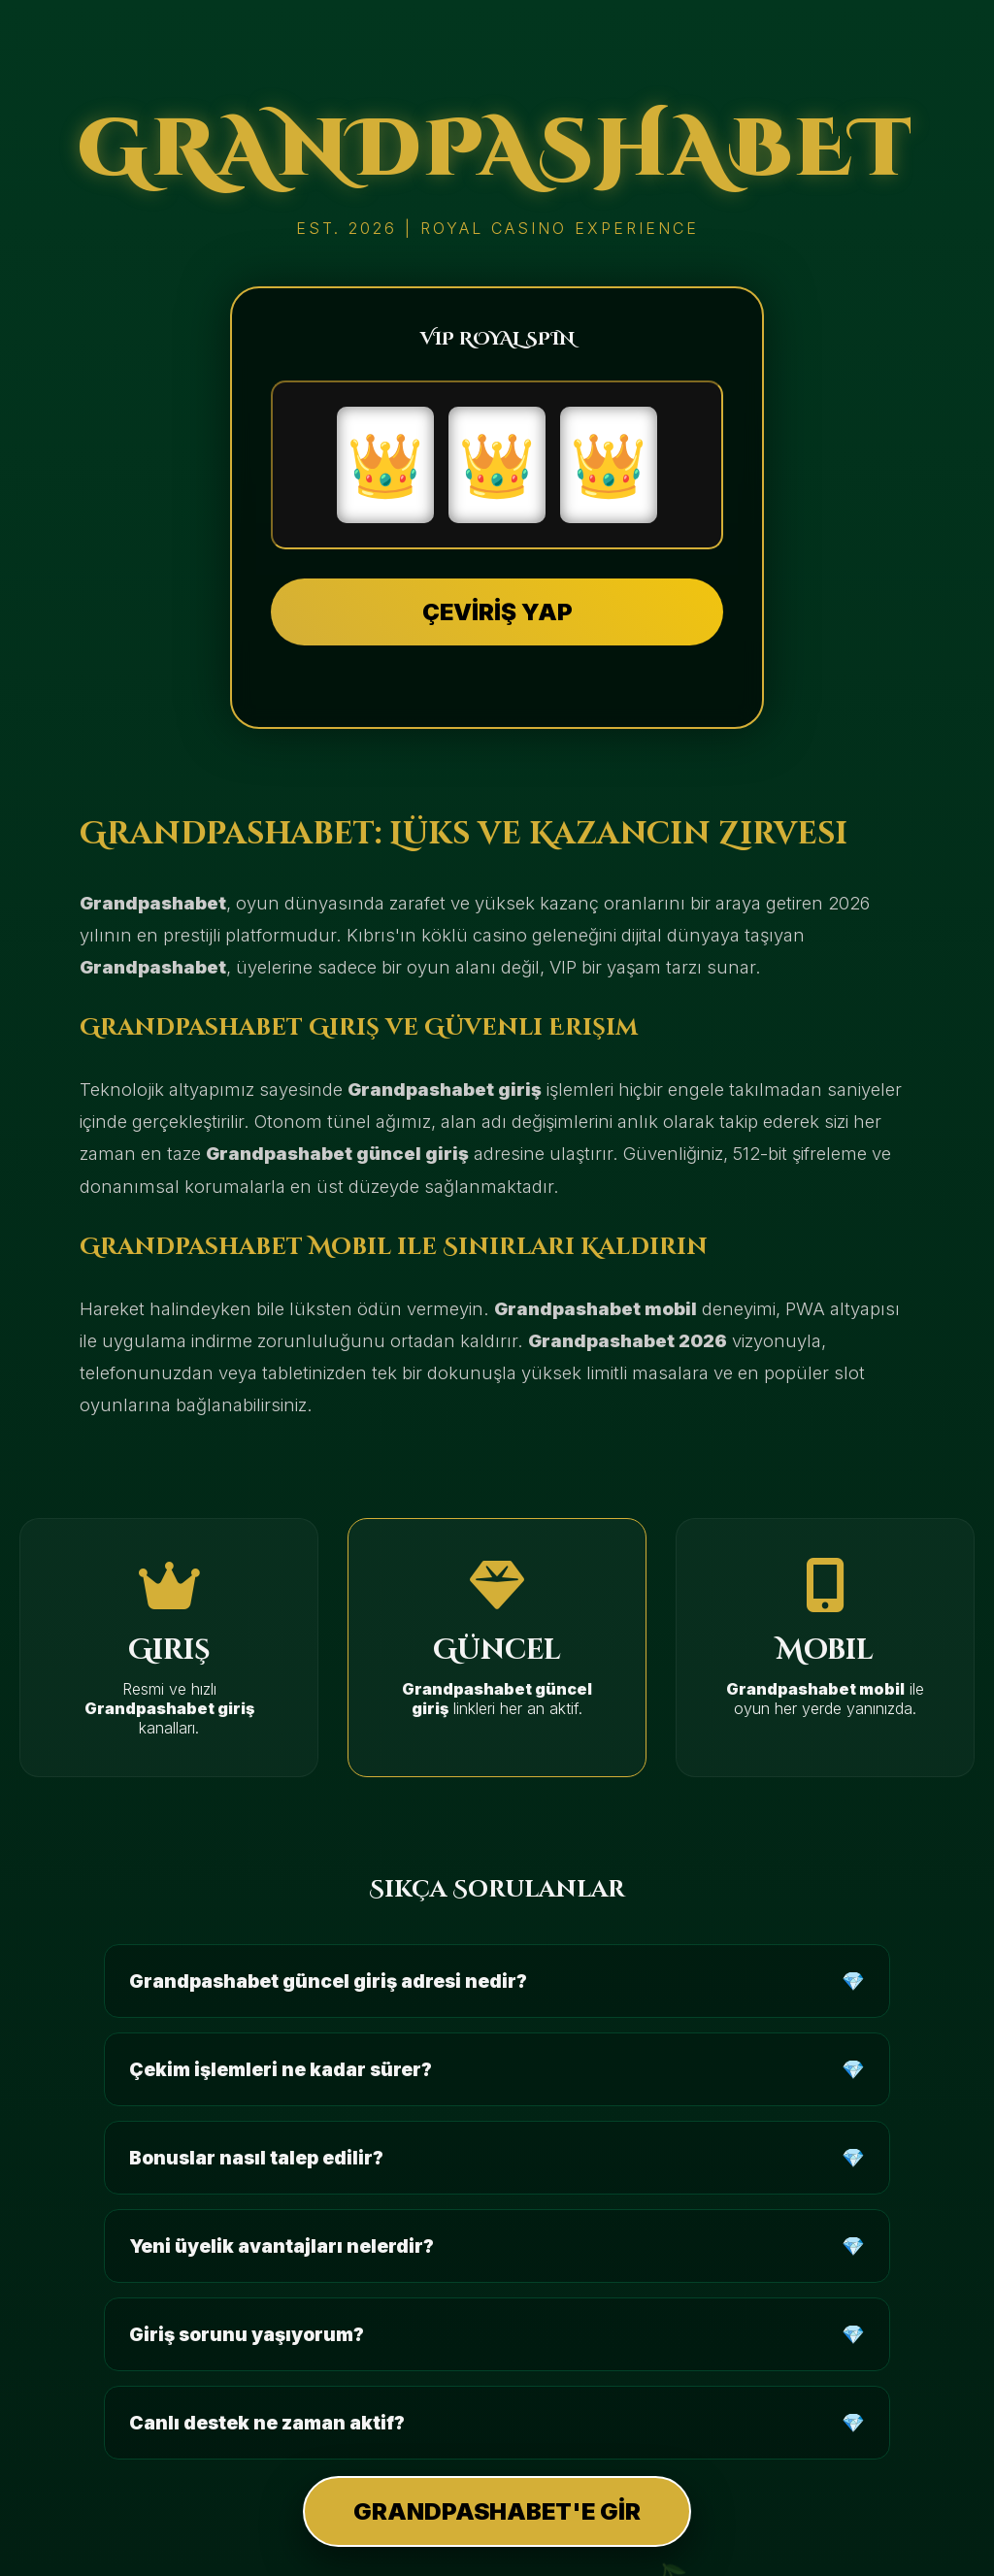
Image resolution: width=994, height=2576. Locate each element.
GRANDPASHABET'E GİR (497, 2511)
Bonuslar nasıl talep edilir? (256, 2157)
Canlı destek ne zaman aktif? (267, 2422)
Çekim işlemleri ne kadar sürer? (280, 2069)
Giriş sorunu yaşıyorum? (246, 2334)
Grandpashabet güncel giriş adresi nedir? (328, 1981)
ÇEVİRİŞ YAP (497, 612)
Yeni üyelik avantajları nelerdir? (281, 2246)
